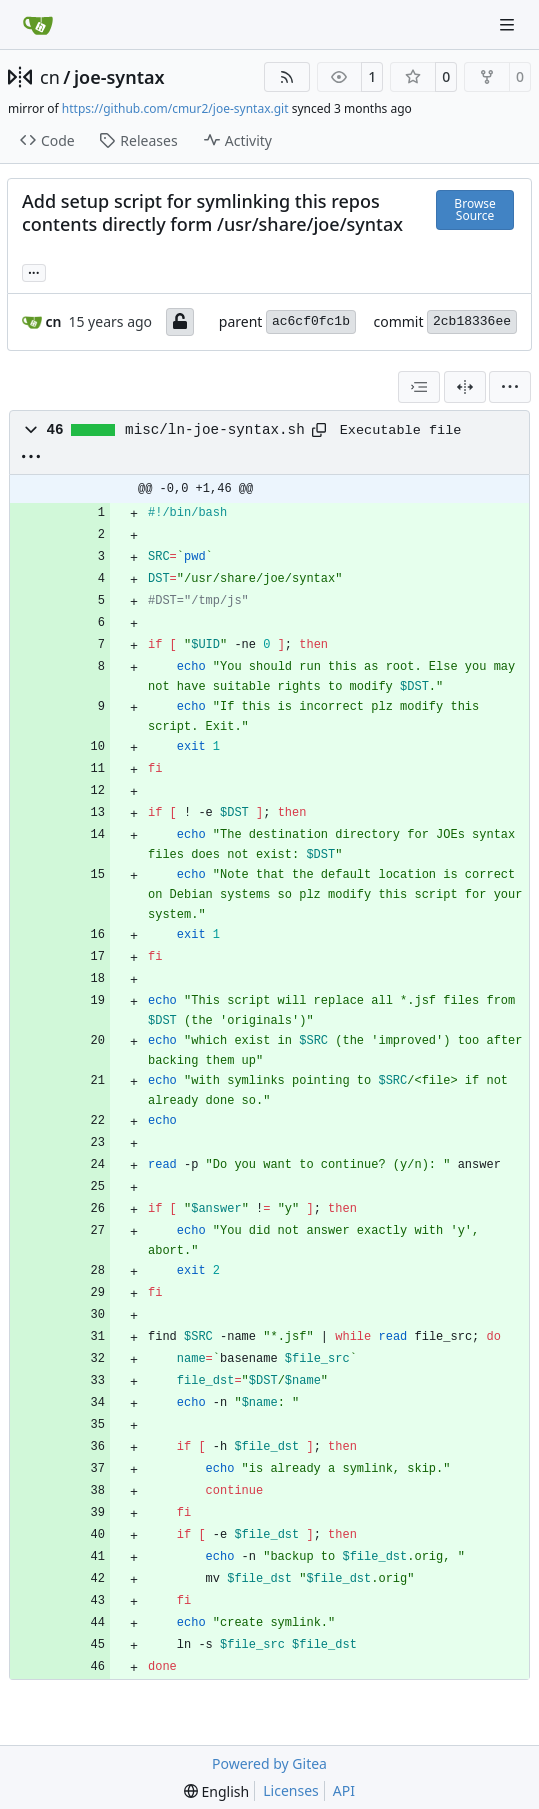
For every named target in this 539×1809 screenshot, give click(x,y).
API (344, 1790)
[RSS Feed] (287, 77)
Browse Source (474, 209)
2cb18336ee (472, 321)
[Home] (38, 25)
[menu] (510, 387)
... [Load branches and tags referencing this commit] (34, 271)
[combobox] (419, 387)
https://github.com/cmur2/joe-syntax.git (175, 108)
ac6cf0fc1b (311, 321)
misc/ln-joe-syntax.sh (215, 430)
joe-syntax (119, 77)
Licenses (291, 1790)
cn (50, 77)
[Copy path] (319, 430)
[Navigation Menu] (509, 24)
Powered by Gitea (269, 1763)
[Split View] (465, 387)
